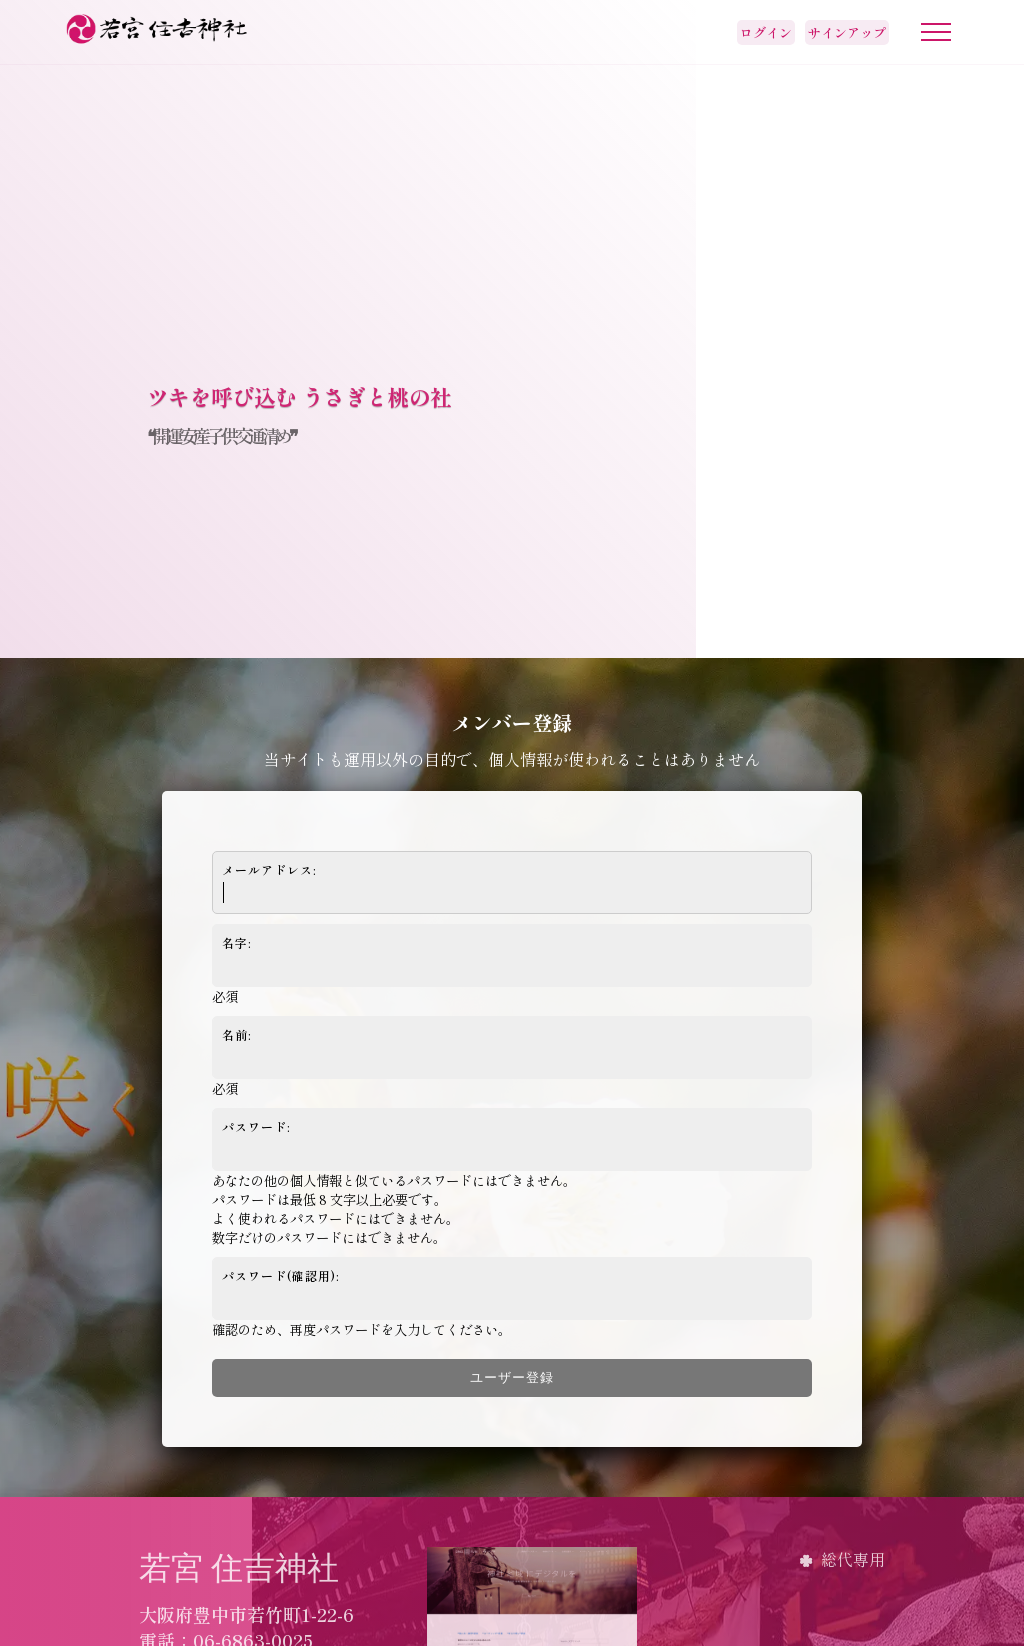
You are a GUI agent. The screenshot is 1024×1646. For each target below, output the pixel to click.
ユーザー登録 (512, 1377)
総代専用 (853, 1559)
